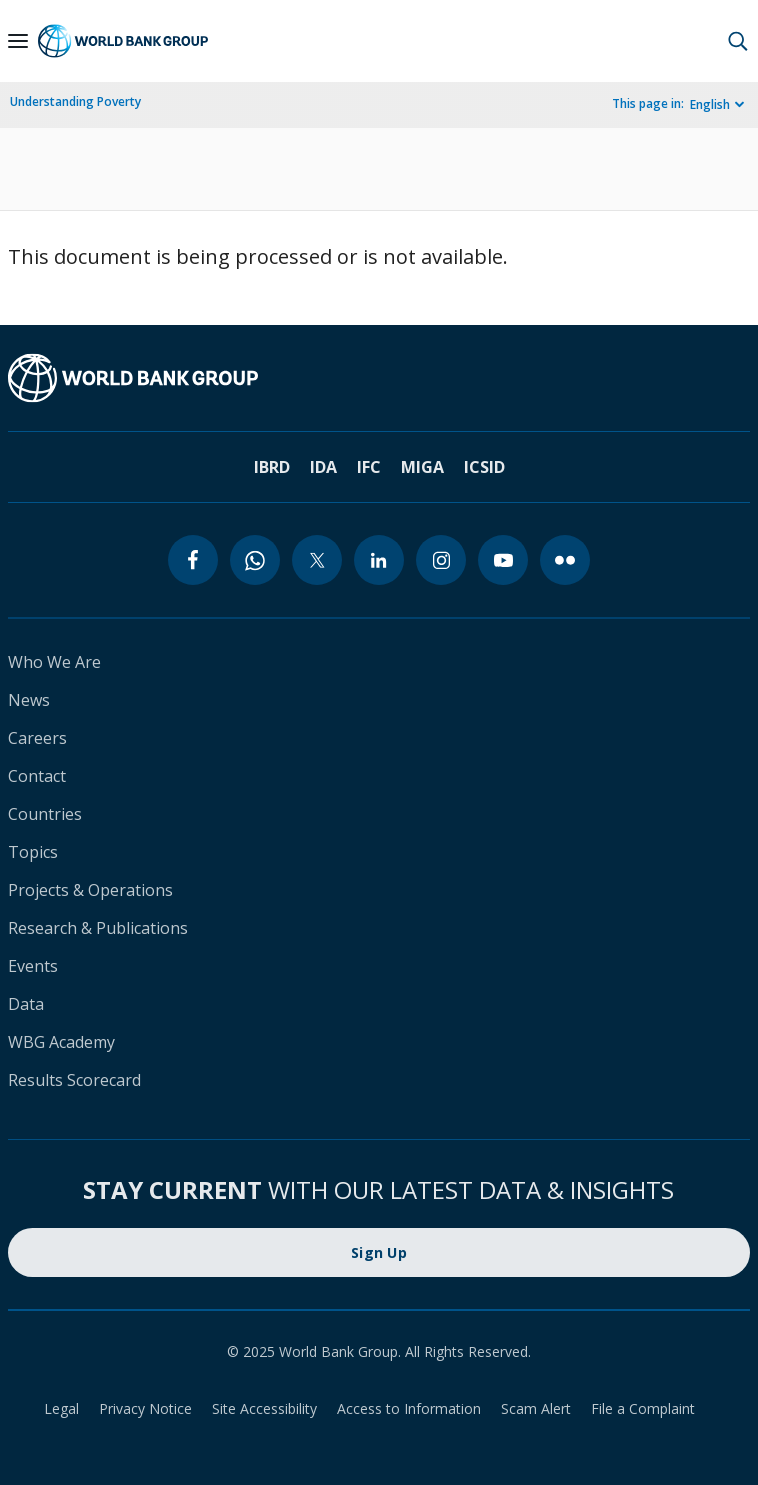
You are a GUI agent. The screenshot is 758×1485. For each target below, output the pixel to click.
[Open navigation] (18, 41)
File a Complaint (643, 1408)
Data (26, 1004)
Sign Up (379, 1252)
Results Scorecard (74, 1080)
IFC (369, 467)
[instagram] (441, 560)
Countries (45, 814)
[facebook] (193, 560)
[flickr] (565, 560)
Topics (33, 852)
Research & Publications (98, 928)
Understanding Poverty (75, 101)
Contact (37, 776)
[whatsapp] (255, 560)
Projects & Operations (90, 890)
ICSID (484, 467)
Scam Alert (536, 1408)
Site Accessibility (264, 1408)
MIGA (422, 467)
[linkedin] (379, 560)
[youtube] (503, 560)
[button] (738, 41)
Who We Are (54, 662)
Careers (37, 738)
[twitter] (317, 560)
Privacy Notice (145, 1408)
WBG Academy (61, 1042)
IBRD (272, 467)
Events (33, 966)
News (29, 700)
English (710, 104)
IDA (323, 467)
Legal (61, 1408)
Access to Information (409, 1408)
